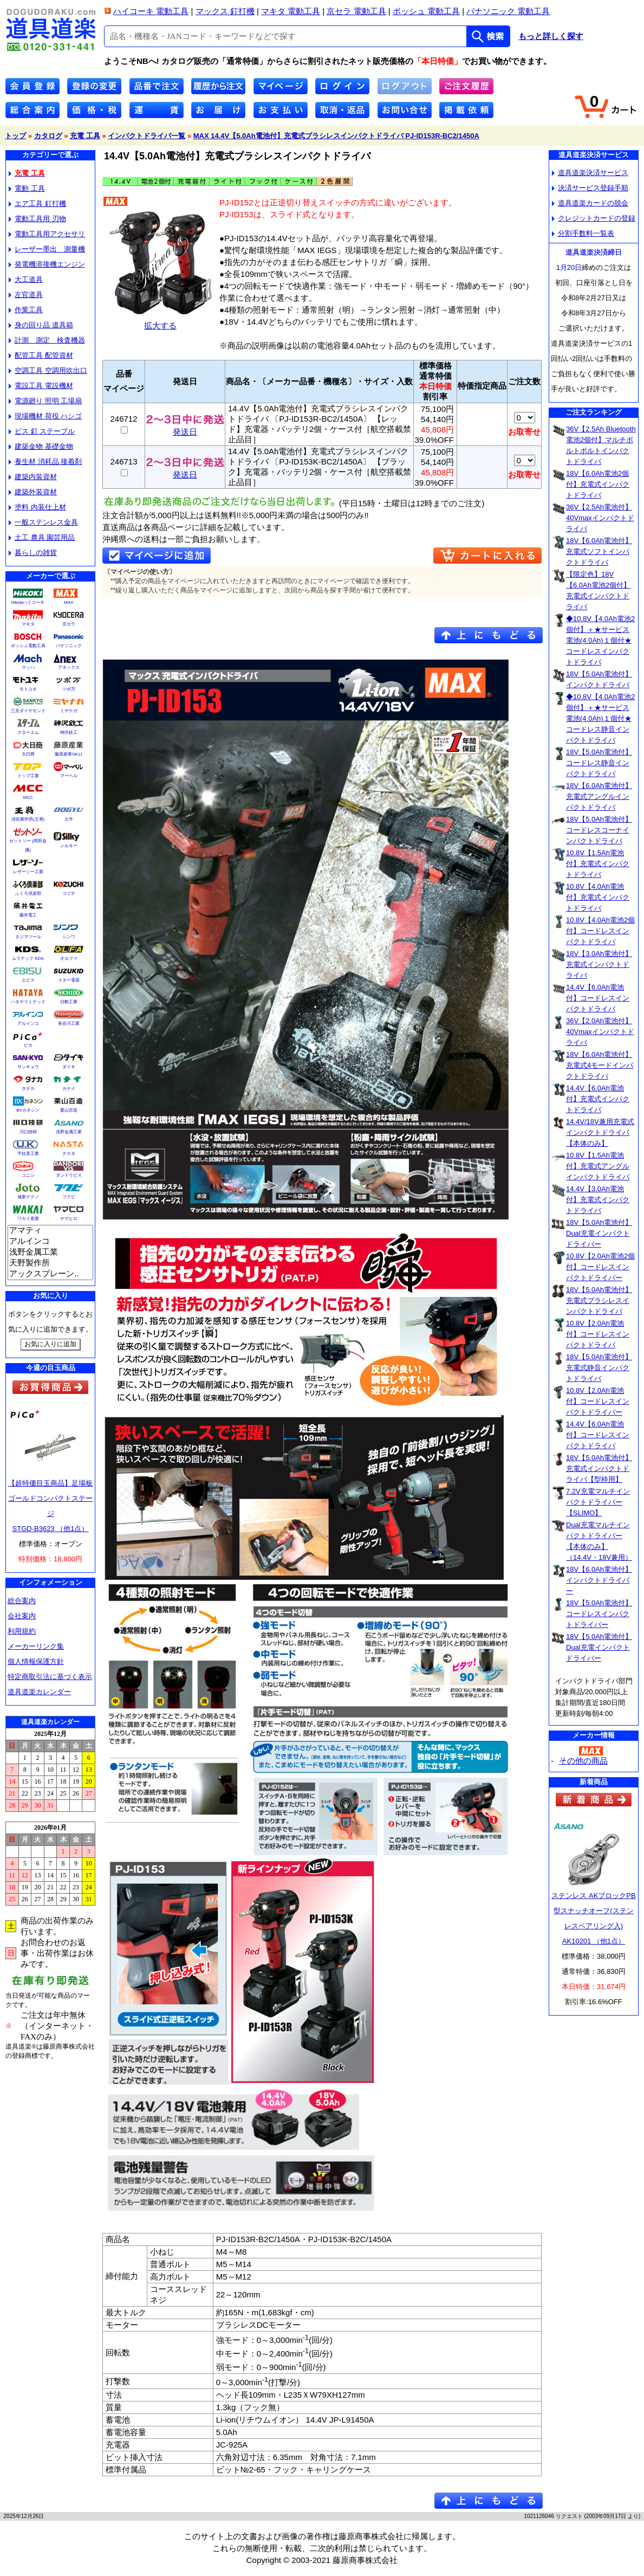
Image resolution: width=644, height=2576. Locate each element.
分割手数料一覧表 (583, 233)
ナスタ (68, 1153)
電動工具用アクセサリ (47, 234)
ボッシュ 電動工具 (426, 11)
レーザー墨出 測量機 (47, 249)
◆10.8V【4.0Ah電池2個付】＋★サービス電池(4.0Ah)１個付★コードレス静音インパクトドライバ (600, 718)
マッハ (28, 667)
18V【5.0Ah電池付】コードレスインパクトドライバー (599, 1614)
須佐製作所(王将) (27, 819)
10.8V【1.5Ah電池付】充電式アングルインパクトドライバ (597, 1166)
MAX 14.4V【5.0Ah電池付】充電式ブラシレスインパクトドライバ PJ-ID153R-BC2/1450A (336, 136)
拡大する (160, 321)
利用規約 (22, 1631)
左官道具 (26, 294)
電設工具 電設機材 (41, 386)
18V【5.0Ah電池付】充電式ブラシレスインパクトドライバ (599, 1300)
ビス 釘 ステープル (42, 431)
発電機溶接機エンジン (47, 264)
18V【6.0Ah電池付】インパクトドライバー (599, 1580)
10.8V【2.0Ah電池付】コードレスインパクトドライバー (597, 1401)
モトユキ (28, 689)
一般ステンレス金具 (43, 522)
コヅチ (68, 893)
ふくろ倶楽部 (28, 893)
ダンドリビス (69, 1175)
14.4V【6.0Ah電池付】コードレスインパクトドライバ (597, 998)
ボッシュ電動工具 (28, 645)
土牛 (68, 819)
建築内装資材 (33, 477)
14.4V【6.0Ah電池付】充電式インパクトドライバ (597, 1099)
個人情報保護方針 (36, 1661)
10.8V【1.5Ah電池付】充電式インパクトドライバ (597, 864)
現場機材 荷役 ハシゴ (45, 416)
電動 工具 (27, 188)
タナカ (28, 1088)
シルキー (68, 845)
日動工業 (68, 1001)
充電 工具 (85, 136)
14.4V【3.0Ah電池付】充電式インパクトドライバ (597, 1200)
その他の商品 (583, 1760)
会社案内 (22, 1616)
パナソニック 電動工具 (508, 11)
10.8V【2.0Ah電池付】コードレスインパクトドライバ (597, 1334)
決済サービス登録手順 (590, 188)
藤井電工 (28, 915)
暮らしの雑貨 (33, 552)
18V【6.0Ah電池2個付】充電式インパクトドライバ (597, 484)
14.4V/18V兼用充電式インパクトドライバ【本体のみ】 (600, 1132)
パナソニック (69, 645)
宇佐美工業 (28, 1153)
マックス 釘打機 (225, 11)
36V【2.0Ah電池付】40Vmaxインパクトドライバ (600, 1032)
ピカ (28, 1045)
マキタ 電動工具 (290, 11)
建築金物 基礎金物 (41, 446)
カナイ (68, 1088)
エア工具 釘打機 (37, 203)
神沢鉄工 (68, 732)
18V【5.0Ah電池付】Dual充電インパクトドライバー (599, 1233)
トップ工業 (28, 775)
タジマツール (28, 936)
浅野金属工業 (69, 1131)
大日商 (28, 754)
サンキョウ (28, 1066)
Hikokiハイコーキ (28, 602)
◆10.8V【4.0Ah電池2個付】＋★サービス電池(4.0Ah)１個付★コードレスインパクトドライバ (600, 640)
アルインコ (28, 1023)
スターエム (28, 732)
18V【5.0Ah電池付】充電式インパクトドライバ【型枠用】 (599, 1468)
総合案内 (22, 1601)
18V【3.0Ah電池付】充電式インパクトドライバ (599, 964)
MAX (68, 602)
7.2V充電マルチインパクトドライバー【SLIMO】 (598, 1502)
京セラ (68, 624)
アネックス (69, 667)
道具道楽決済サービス (590, 173)
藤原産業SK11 (69, 754)
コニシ (28, 1175)
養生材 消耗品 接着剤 (45, 461)
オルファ (68, 958)
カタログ (48, 136)
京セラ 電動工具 (356, 11)
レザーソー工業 (28, 871)
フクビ (68, 1197)
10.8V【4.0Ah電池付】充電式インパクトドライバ (597, 897)
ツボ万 (68, 689)
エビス (28, 980)
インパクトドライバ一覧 (146, 136)
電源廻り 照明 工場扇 (45, 401)
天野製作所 (50, 1263)
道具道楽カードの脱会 (590, 203)
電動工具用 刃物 (37, 219)
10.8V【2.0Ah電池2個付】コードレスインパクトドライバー (600, 1267)
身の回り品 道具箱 (41, 325)
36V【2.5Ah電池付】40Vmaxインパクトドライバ (600, 518)
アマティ (50, 1230)
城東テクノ (28, 1197)
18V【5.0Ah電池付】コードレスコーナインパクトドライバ (599, 830)
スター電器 (69, 980)
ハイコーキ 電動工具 (150, 11)
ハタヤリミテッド (28, 1001)
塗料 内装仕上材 (37, 507)
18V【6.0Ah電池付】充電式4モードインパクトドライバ (599, 1065)
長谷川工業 (69, 1023)
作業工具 (26, 310)
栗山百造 (68, 1110)
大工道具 (26, 279)
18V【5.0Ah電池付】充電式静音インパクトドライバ (599, 1368)
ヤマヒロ (68, 1218)
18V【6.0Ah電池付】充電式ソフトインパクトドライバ (599, 551)
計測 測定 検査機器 (47, 340)
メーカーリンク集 (36, 1646)
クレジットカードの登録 (593, 218)
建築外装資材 (33, 492)
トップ (15, 136)
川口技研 (28, 1131)
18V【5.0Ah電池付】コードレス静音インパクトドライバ (599, 763)
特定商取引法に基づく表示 (50, 1677)
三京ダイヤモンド (28, 710)
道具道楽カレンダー (39, 1692)
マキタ (28, 624)
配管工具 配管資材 (41, 355)
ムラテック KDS (28, 958)
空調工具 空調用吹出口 (48, 370)
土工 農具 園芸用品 (42, 537)
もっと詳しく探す (550, 36)
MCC (27, 797)
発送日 (185, 427)
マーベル (68, 775)
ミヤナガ (68, 710)
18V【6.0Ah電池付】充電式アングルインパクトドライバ (599, 796)
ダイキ (68, 1066)
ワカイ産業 (28, 1218)
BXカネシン (28, 1110)
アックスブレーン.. (50, 1274)
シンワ (68, 936)
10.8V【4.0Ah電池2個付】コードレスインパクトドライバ (600, 931)
